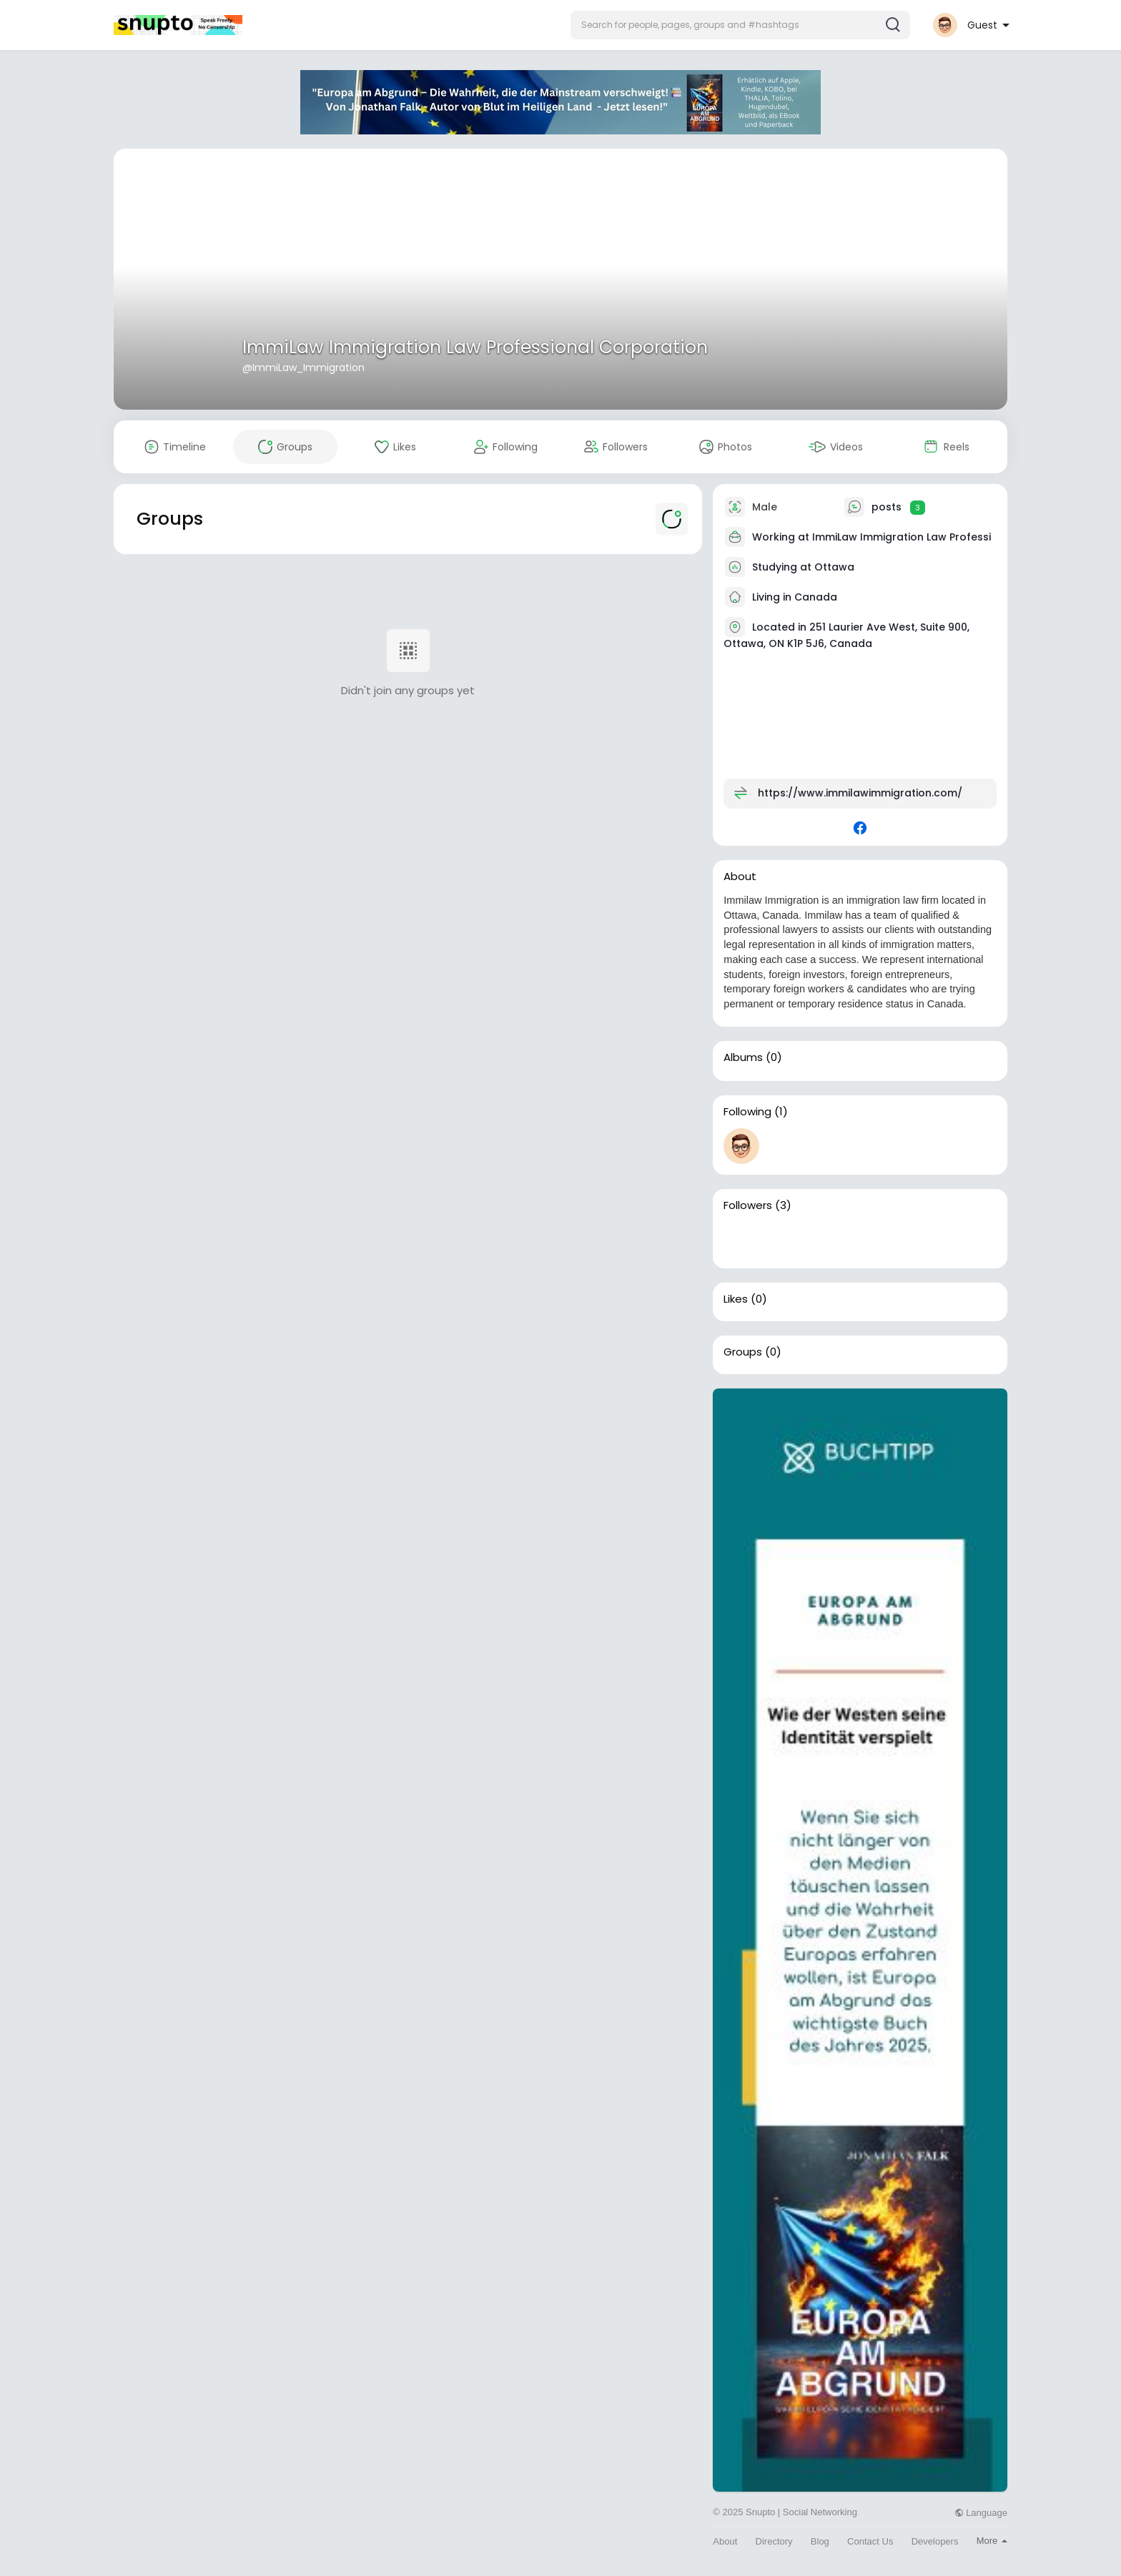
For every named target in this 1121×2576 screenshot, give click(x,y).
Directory (774, 2541)
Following (747, 1111)
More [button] (992, 2540)
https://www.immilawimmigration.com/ (860, 793)
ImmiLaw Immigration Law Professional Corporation (475, 347)
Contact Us (870, 2541)
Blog (820, 2541)
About (725, 2541)
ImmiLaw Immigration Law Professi (901, 537)
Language (980, 2512)
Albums (743, 1057)
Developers (935, 2541)
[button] (740, 25)
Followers (748, 1205)
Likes (736, 1299)
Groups (743, 1352)
